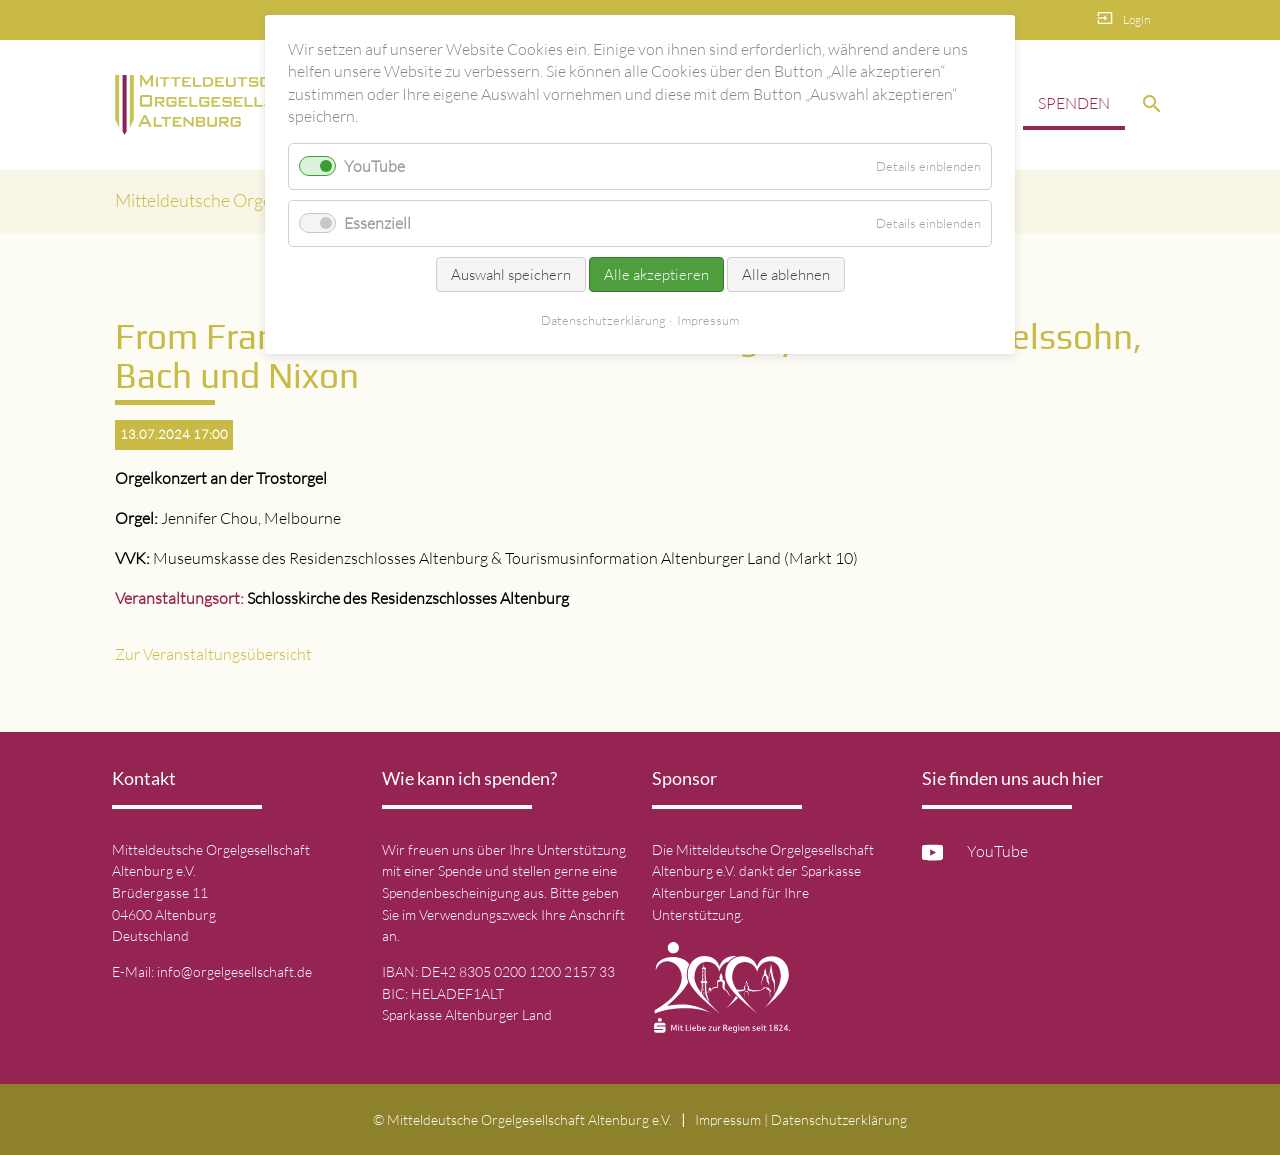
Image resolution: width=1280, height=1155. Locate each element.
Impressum (728, 1119)
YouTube (997, 851)
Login (1136, 19)
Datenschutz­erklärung (839, 1119)
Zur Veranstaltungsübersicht (213, 654)
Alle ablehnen (786, 274)
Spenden (1074, 103)
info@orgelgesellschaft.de (234, 971)
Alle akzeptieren (656, 274)
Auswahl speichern (511, 274)
